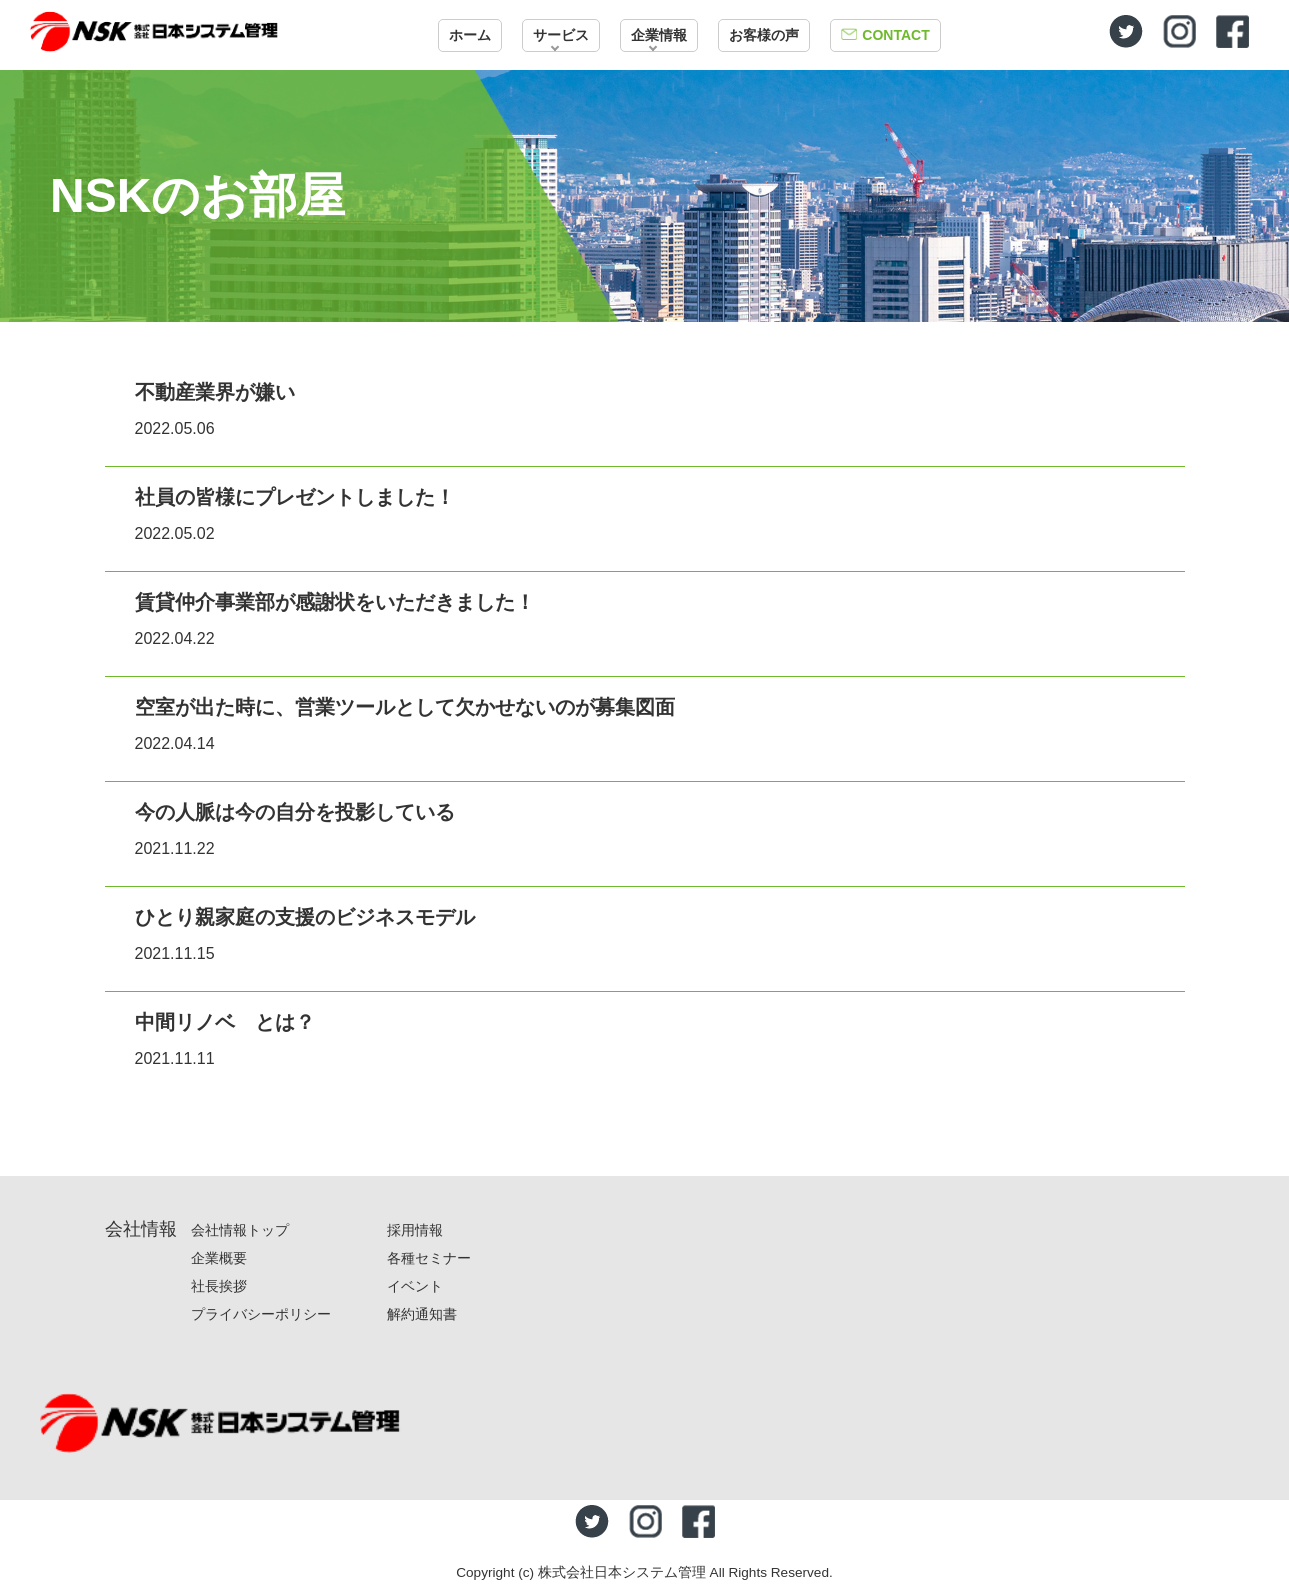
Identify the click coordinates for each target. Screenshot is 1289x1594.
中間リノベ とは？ (225, 1022)
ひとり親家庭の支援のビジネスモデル (305, 917)
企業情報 (659, 35)
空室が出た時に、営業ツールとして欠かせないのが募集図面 (405, 707)
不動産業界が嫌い (215, 392)
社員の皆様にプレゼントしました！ (295, 497)
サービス (561, 35)
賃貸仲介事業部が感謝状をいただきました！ (335, 602)
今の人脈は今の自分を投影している (295, 812)
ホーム (470, 35)
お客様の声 (764, 35)
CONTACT (895, 35)
